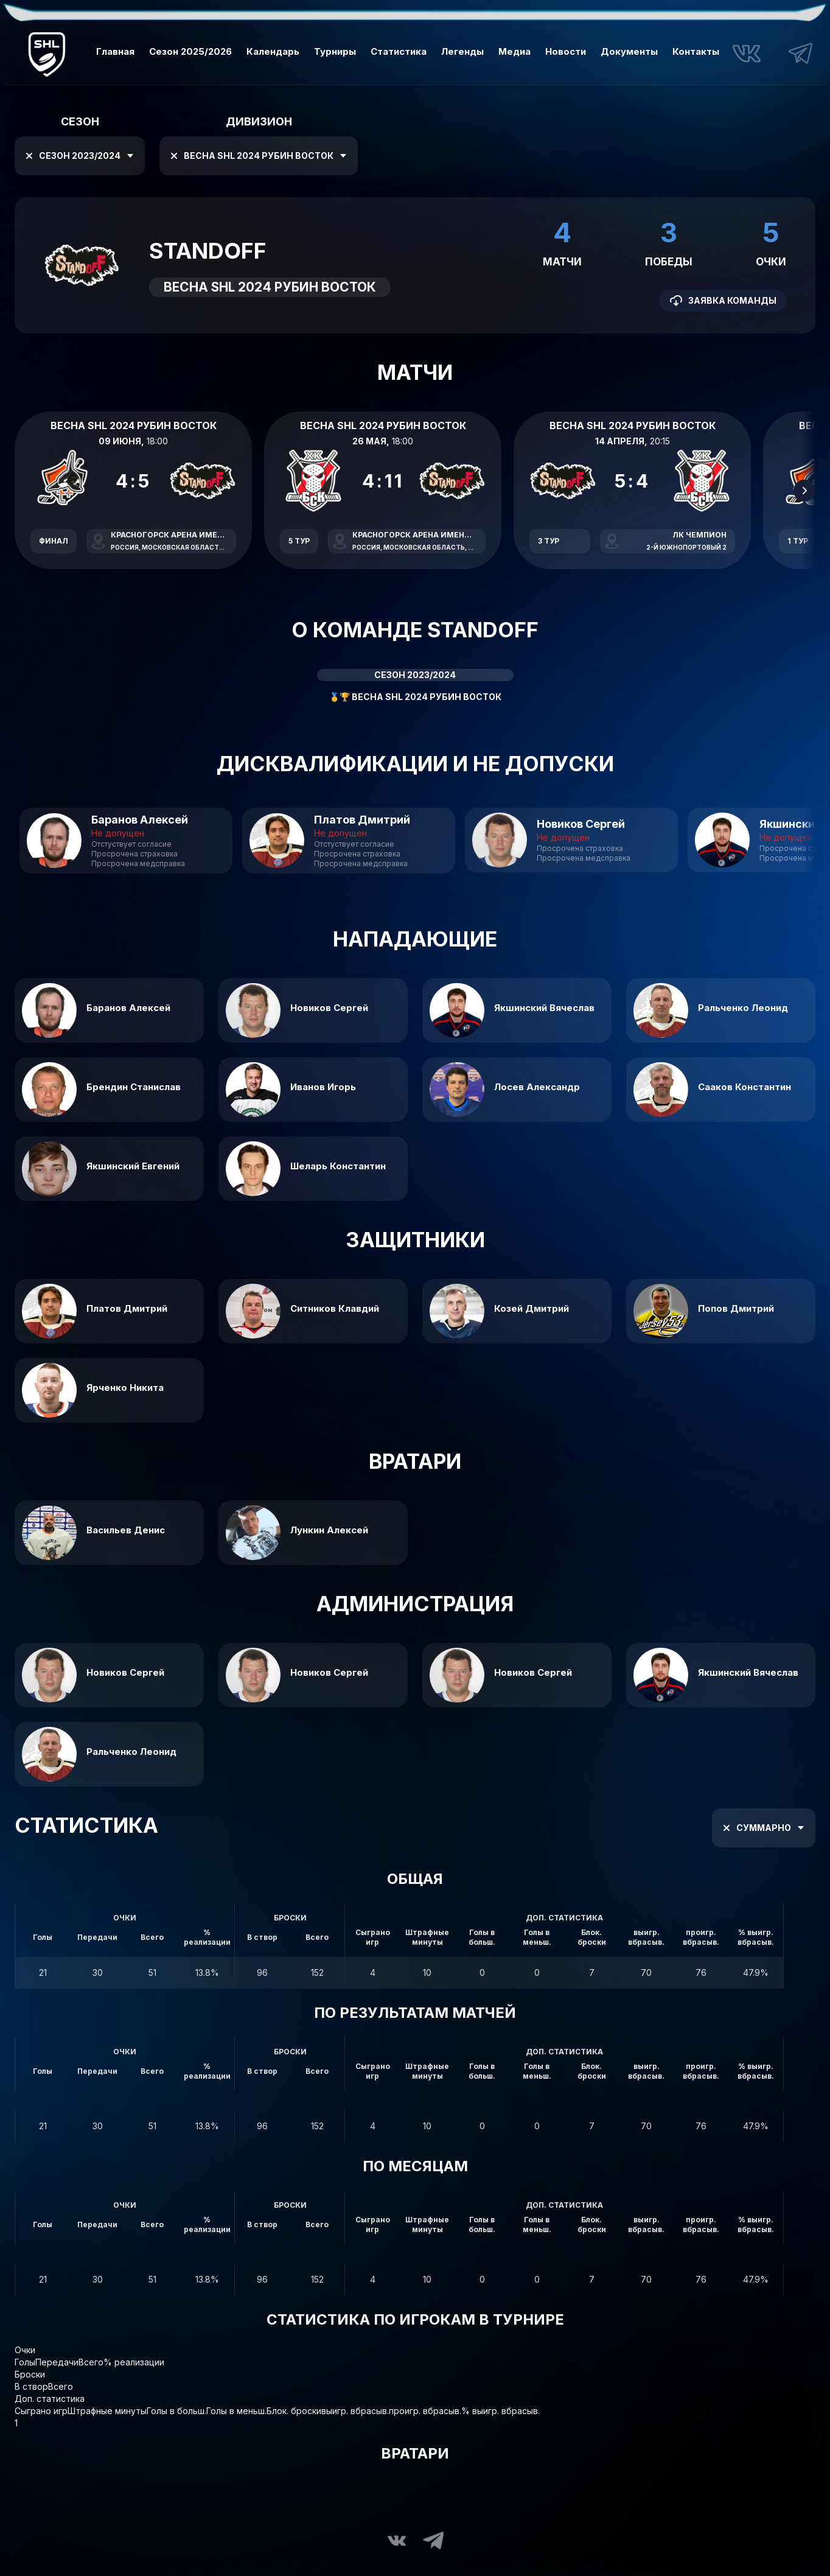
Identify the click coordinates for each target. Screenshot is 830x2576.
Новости (565, 51)
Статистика (399, 51)
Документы (629, 51)
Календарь (272, 51)
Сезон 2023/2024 (77, 156)
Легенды (462, 51)
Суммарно (761, 1828)
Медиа (514, 51)
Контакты (695, 51)
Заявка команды (722, 300)
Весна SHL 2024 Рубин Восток (256, 156)
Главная (115, 51)
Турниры (335, 51)
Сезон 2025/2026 (190, 51)
